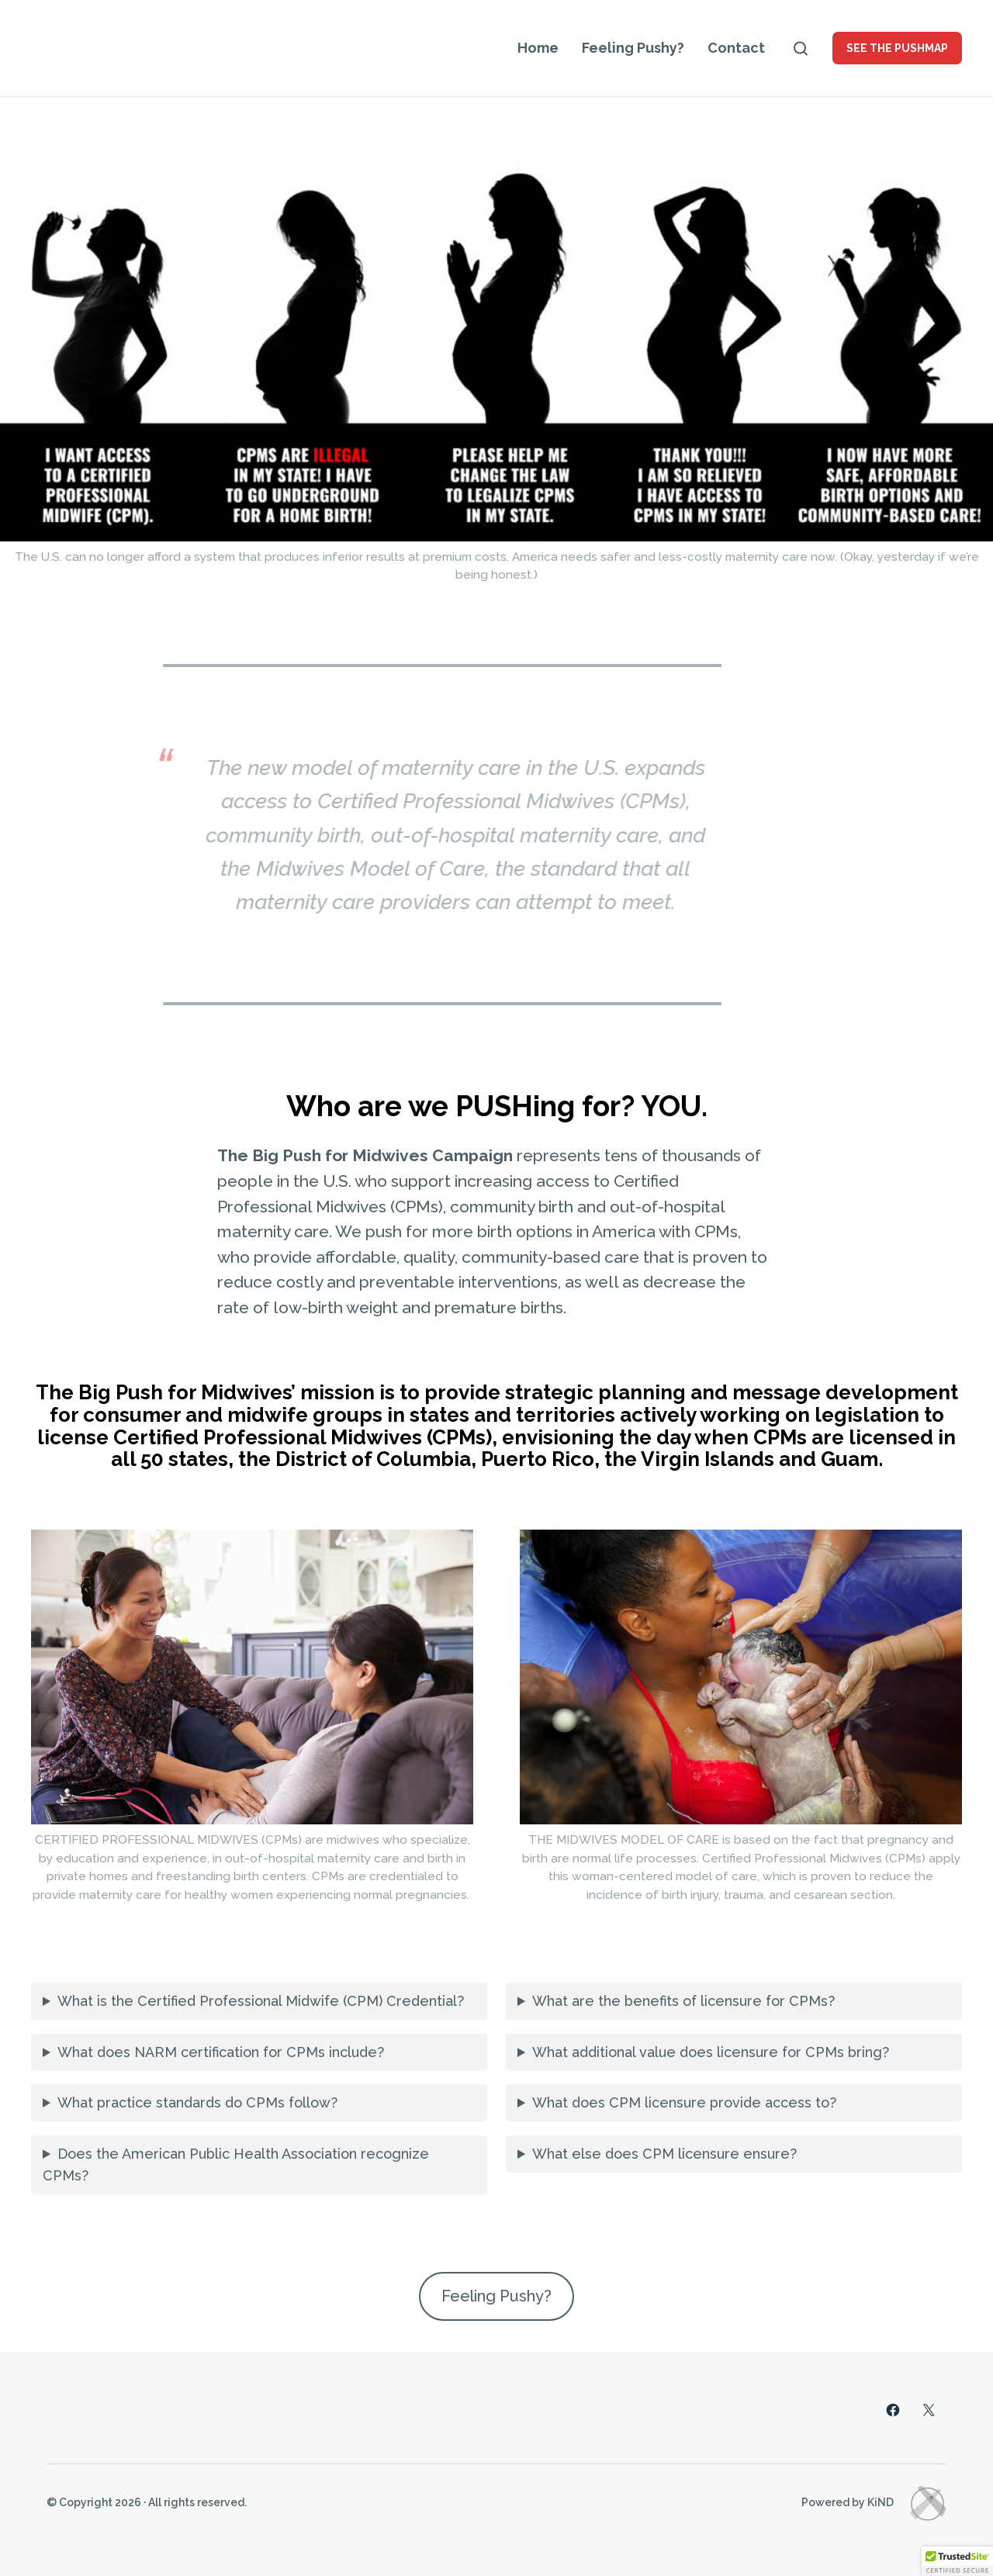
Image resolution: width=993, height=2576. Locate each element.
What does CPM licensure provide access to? (684, 2102)
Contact (736, 48)
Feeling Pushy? (633, 48)
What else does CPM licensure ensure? (664, 2154)
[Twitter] (928, 2410)
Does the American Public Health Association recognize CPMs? (236, 2165)
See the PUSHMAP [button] (897, 48)
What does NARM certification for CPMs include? (220, 2052)
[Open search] (800, 48)
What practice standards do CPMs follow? (197, 2102)
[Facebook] (893, 2410)
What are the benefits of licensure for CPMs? (683, 2001)
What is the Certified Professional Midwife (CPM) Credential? (260, 2001)
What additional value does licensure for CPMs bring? (710, 2052)
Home (538, 48)
